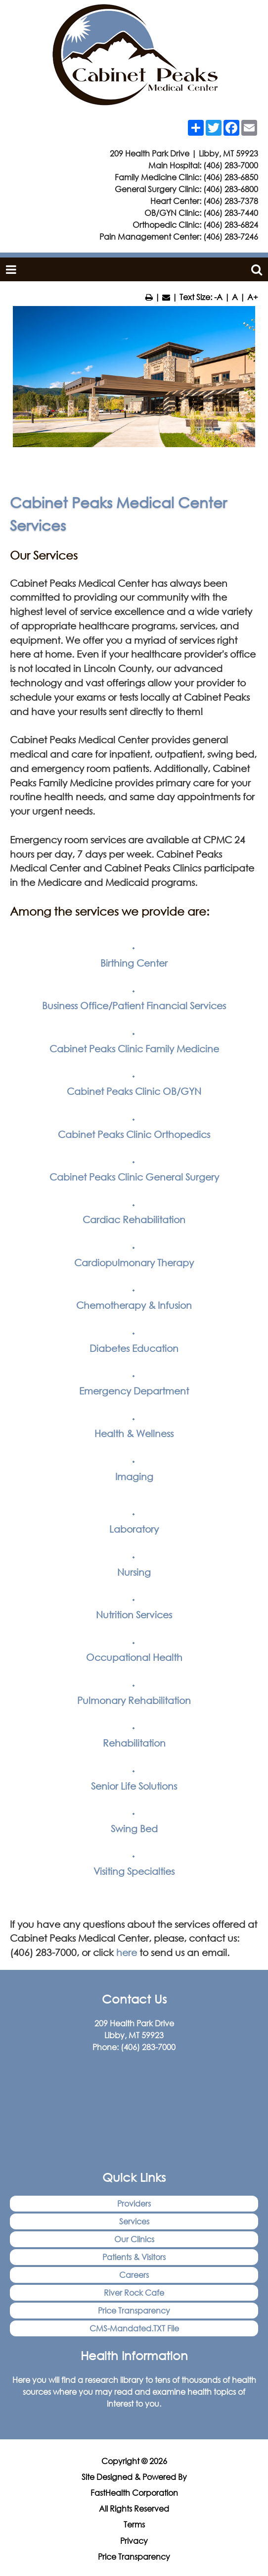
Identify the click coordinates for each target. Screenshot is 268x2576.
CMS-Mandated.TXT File (134, 2328)
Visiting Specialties (134, 1871)
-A (218, 297)
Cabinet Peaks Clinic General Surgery (134, 1177)
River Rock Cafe (134, 2292)
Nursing (134, 1572)
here (126, 1952)
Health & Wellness (134, 1433)
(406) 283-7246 (230, 236)
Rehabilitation (134, 1743)
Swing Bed (134, 1828)
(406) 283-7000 (230, 165)
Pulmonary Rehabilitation (134, 1700)
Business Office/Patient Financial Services (134, 1005)
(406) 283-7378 (230, 201)
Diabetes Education (134, 1348)
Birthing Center (134, 963)
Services (134, 2221)
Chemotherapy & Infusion (134, 1305)
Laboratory (134, 1529)
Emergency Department (134, 1390)
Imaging (134, 1476)
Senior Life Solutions (134, 1786)
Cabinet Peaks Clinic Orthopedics (134, 1134)
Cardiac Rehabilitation (134, 1219)
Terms (134, 2524)
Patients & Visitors (134, 2257)
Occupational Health (134, 1657)
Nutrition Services (134, 1614)
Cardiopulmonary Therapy (134, 1262)
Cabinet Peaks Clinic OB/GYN (134, 1091)
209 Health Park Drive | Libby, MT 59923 (184, 153)
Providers (134, 2203)
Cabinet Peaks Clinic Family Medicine (134, 1048)
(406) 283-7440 (230, 212)
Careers (134, 2274)
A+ (252, 297)
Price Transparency (134, 2310)
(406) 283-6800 (230, 189)
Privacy (134, 2541)
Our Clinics (134, 2239)
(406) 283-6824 (230, 224)
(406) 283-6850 (230, 177)
